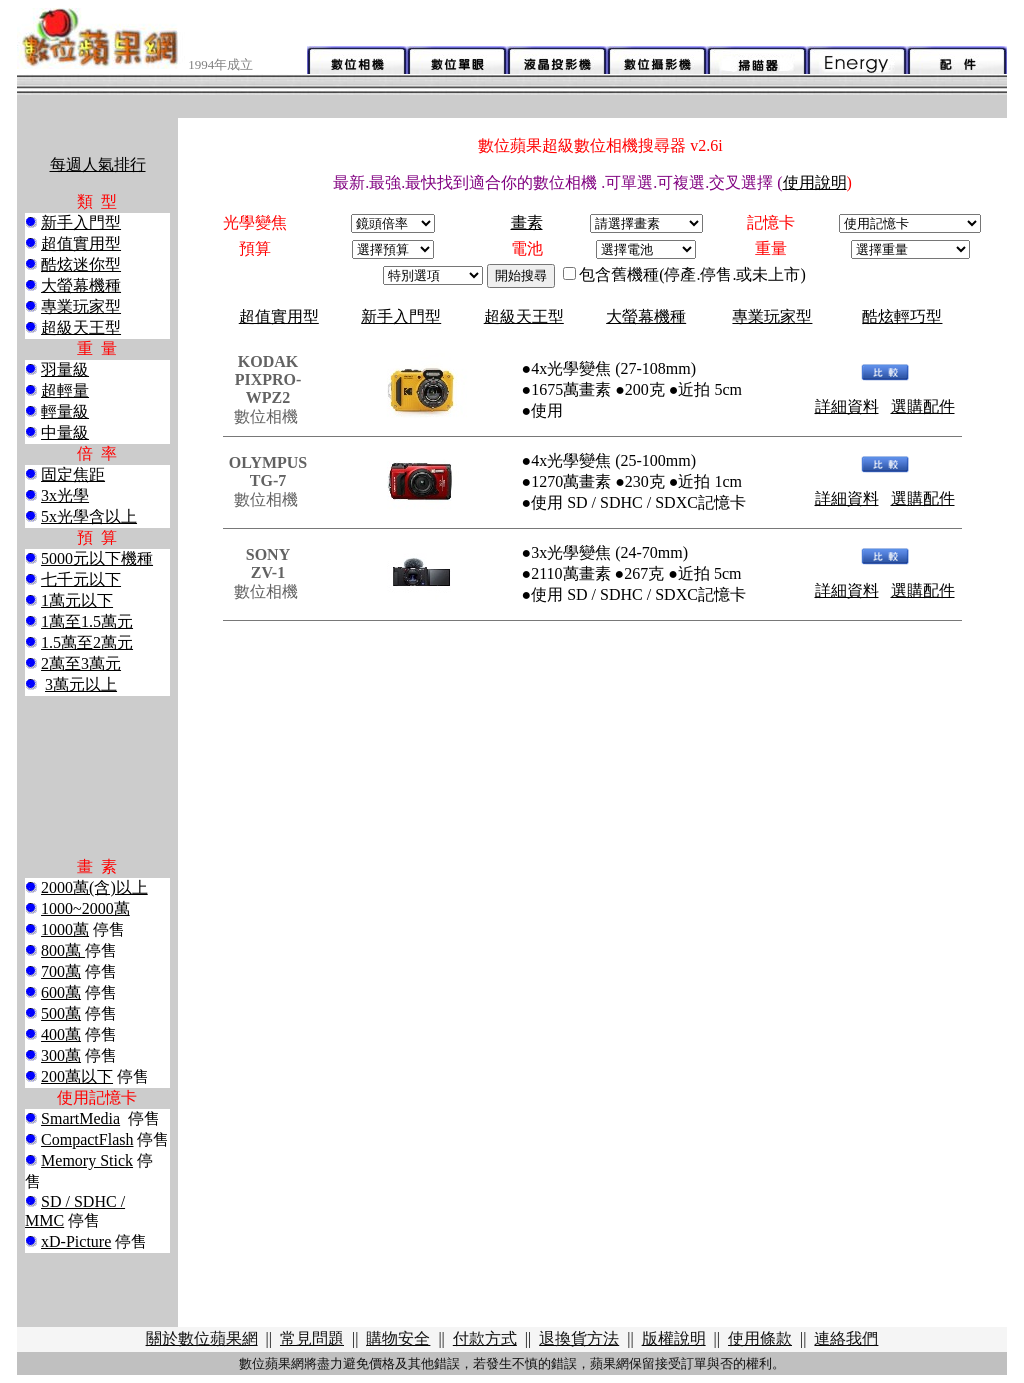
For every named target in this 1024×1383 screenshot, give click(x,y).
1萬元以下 (77, 600)
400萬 (61, 1034)
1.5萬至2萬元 (87, 642)
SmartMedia (80, 1118)
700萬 (61, 971)
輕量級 (65, 411)
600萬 (61, 992)
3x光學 (65, 495)
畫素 (527, 222)
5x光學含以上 (89, 516)
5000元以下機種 (97, 558)
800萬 (63, 950)
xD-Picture (76, 1241)
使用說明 (815, 182)
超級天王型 (81, 327)
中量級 (65, 432)
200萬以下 (77, 1076)
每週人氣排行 (98, 164)
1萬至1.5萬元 (87, 621)
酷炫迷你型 (81, 264)
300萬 (61, 1055)
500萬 (61, 1013)
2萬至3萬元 (81, 663)
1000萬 (65, 929)
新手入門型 (81, 222)
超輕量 (65, 390)
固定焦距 (73, 474)
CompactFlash (87, 1139)
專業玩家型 (81, 306)
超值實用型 (81, 243)
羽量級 (65, 369)
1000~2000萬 (85, 908)
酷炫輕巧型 (902, 316)
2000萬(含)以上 (94, 887)
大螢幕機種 (81, 285)
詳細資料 (847, 406)
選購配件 (923, 406)
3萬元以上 (81, 684)
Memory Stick (87, 1160)
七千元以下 (81, 579)
